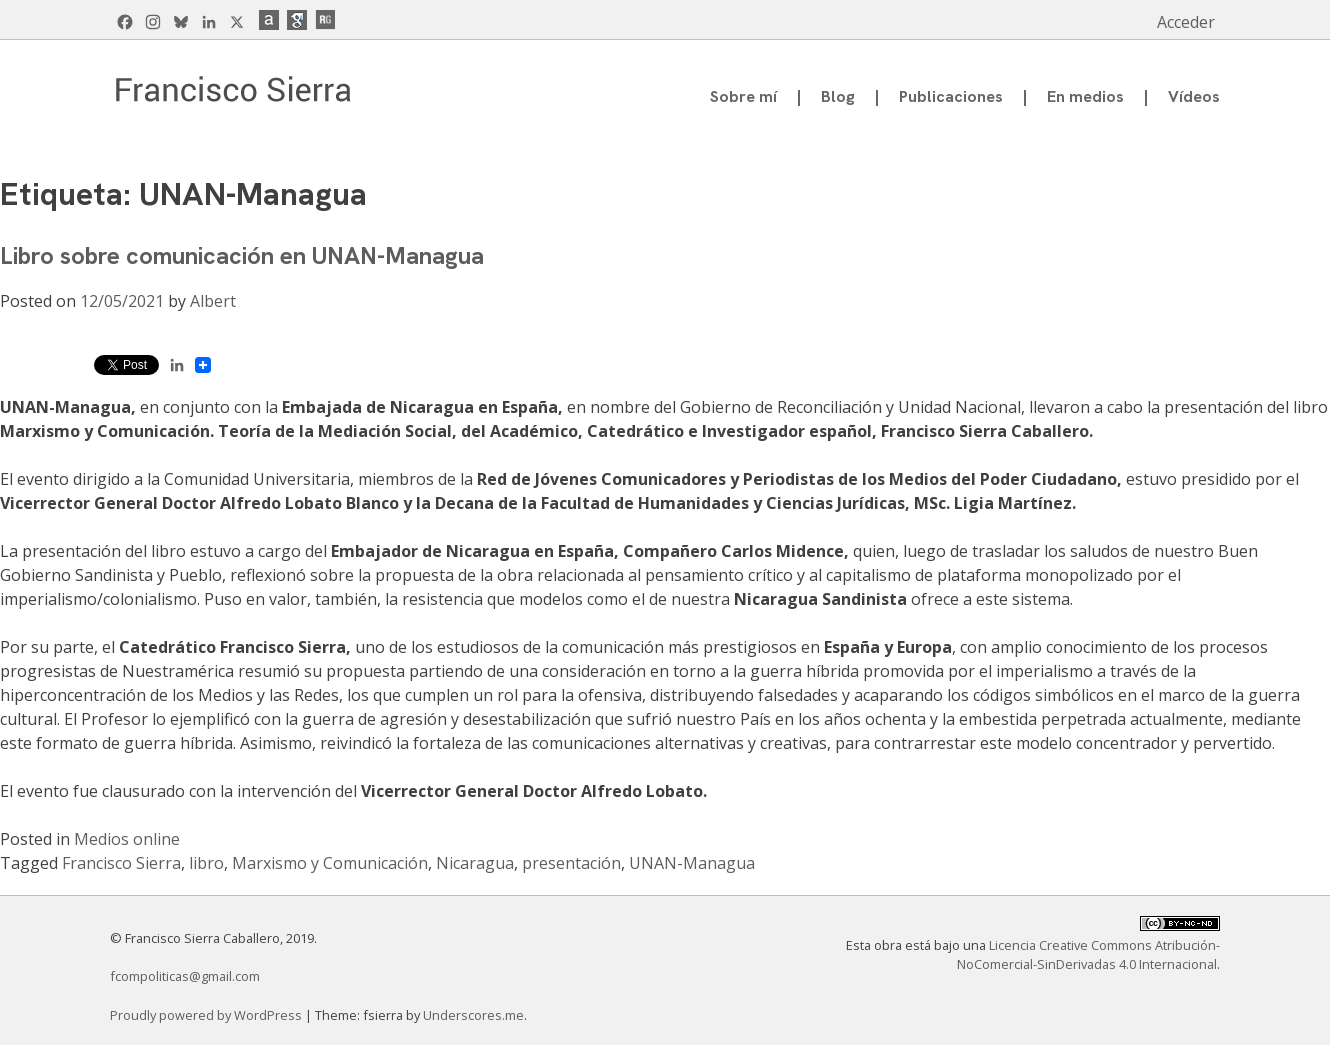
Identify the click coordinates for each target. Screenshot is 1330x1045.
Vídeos (1194, 96)
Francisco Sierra (121, 863)
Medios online (127, 839)
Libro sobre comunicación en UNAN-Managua (242, 255)
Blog (838, 96)
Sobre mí (743, 96)
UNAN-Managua (692, 863)
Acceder (1186, 22)
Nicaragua (475, 863)
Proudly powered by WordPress (207, 1015)
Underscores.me (473, 1015)
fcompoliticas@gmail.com (185, 976)
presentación (571, 863)
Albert (213, 301)
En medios (1085, 96)
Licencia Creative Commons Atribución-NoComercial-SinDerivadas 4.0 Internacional (1088, 954)
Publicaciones (951, 96)
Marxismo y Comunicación (330, 863)
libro (206, 863)
